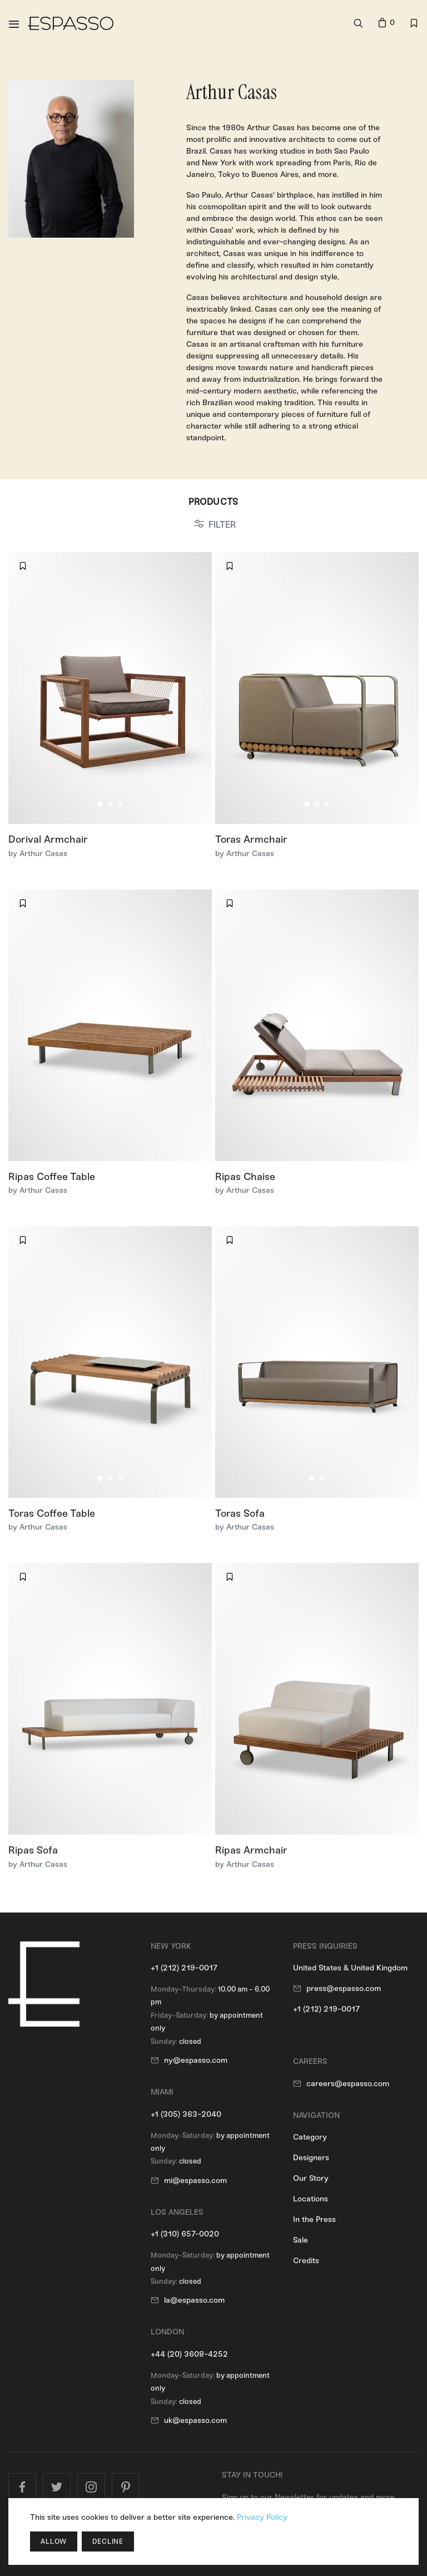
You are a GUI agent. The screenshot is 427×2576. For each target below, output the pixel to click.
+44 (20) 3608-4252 (189, 2354)
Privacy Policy (262, 2517)
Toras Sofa (240, 1513)
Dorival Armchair (48, 839)
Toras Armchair (251, 839)
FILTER (222, 524)
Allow (54, 2541)
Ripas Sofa (33, 1850)
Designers (311, 2157)
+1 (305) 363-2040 (186, 2114)
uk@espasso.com (195, 2420)
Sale (300, 2240)
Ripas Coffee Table (51, 1177)
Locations (310, 2199)
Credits (306, 2260)
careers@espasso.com (347, 2083)
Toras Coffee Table (51, 1513)
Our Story (311, 2178)
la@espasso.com (194, 2300)
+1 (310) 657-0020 (185, 2234)
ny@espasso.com (195, 2060)
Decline (107, 2541)
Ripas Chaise (245, 1177)
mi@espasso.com (195, 2180)
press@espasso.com (343, 1988)
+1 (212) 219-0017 (184, 1968)
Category (310, 2137)
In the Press (314, 2219)
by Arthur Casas (37, 853)
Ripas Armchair (251, 1850)
